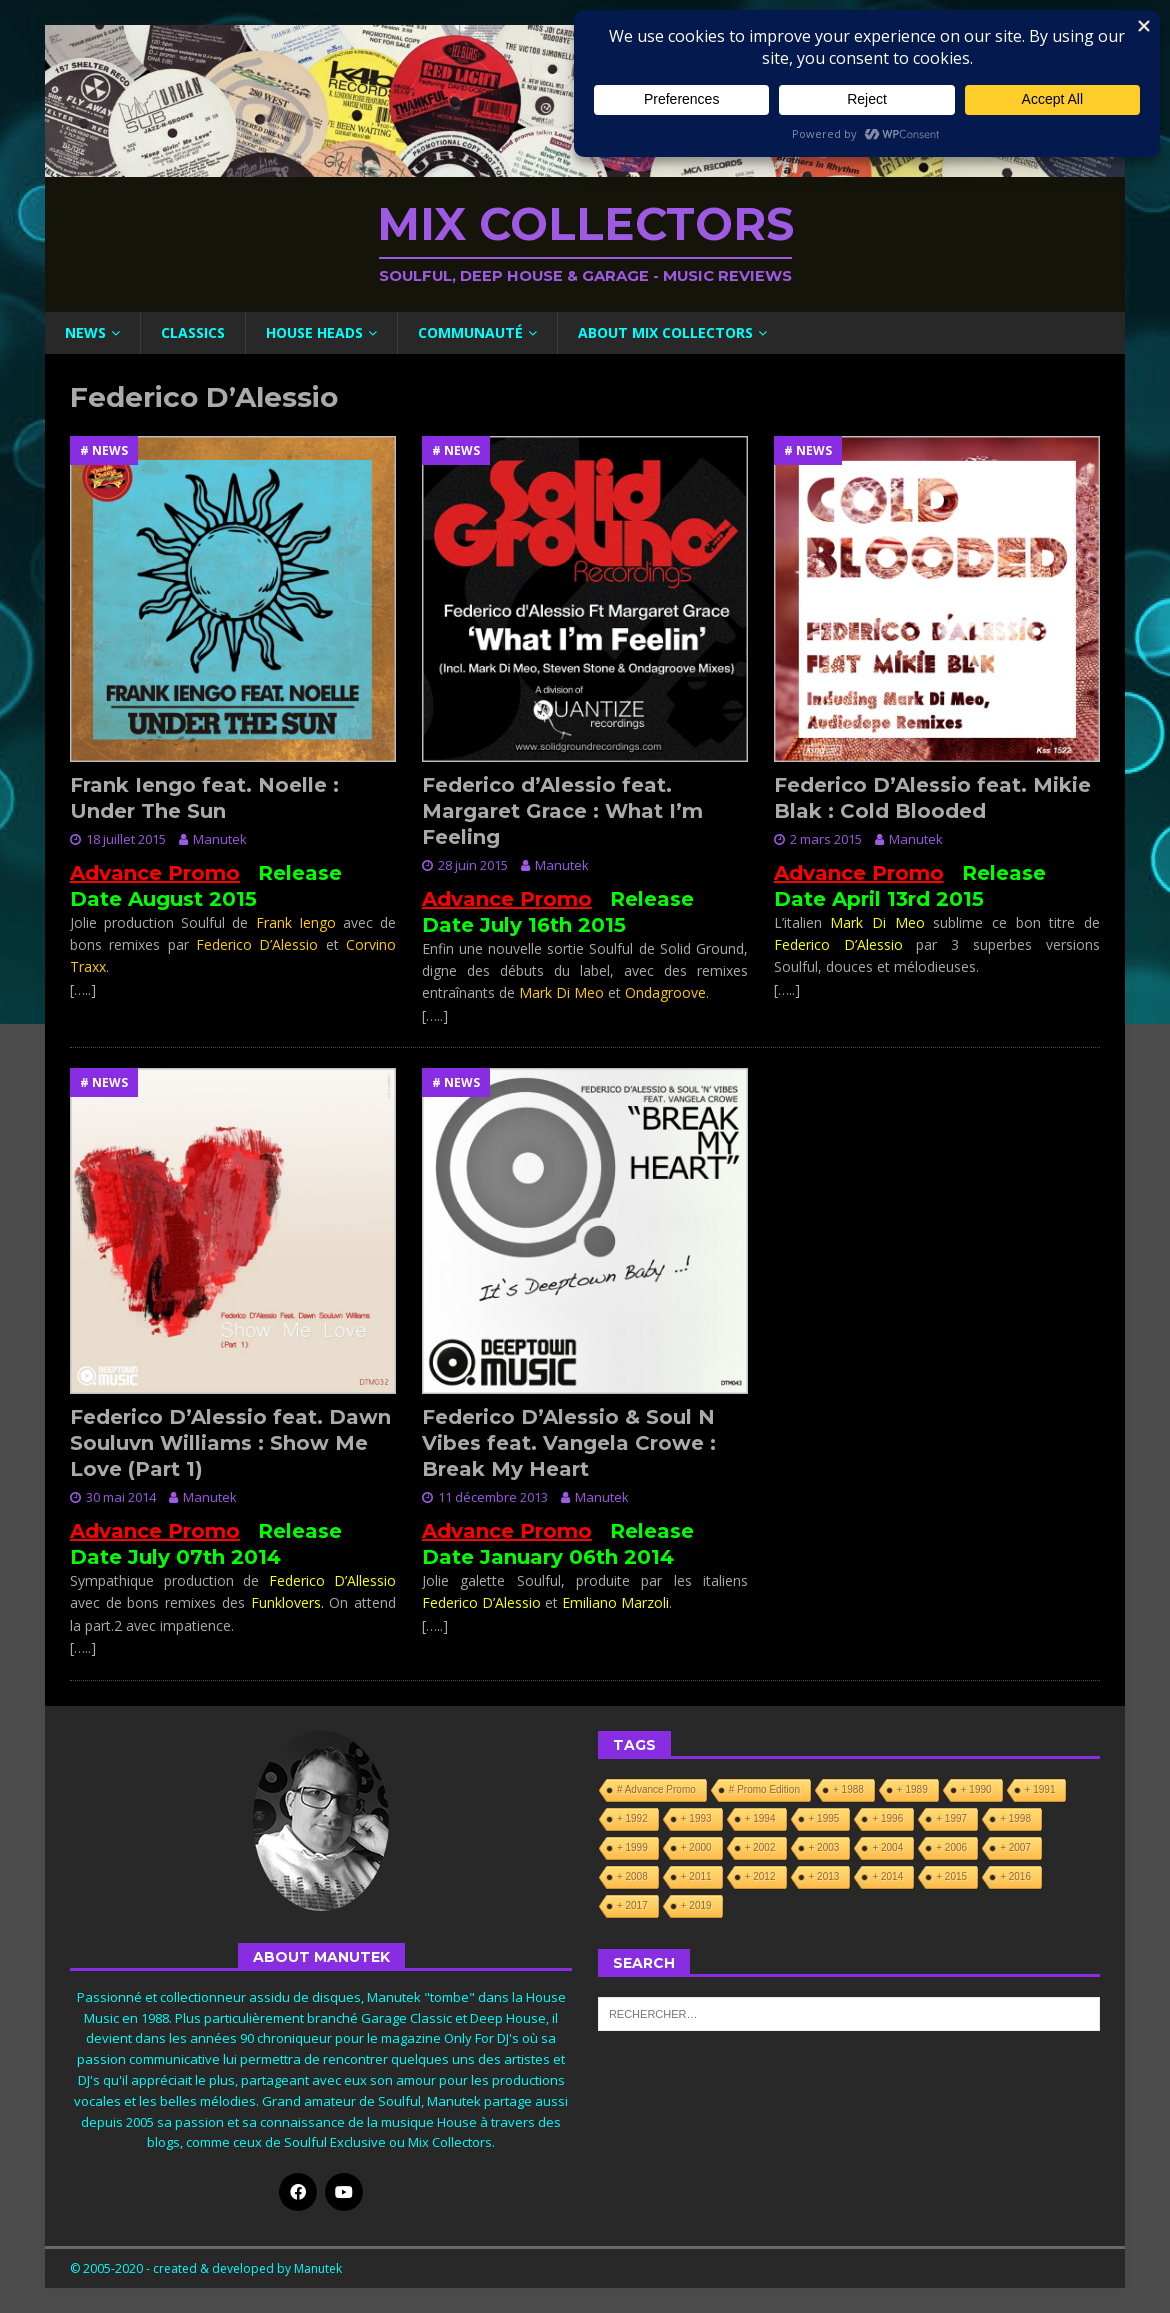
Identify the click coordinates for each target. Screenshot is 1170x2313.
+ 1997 (951, 1818)
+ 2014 (887, 1876)
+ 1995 (824, 1818)
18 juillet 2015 (126, 839)
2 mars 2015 (826, 839)
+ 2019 (696, 1905)
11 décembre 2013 (493, 1497)
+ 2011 (696, 1876)
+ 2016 (1015, 1876)
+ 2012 (760, 1876)
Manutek (220, 839)
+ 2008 (632, 1876)
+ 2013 (824, 1876)
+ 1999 (632, 1847)
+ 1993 (696, 1818)
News (85, 332)
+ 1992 (632, 1818)
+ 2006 (951, 1847)
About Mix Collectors (665, 332)
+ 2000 (696, 1847)
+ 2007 (1015, 1847)
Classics (193, 332)
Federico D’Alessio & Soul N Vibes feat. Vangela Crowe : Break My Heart (569, 1443)
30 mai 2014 (121, 1497)
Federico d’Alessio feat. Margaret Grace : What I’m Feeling (562, 811)
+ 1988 (848, 1789)
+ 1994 (760, 1818)
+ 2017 (632, 1905)
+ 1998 (1015, 1818)
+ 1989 (912, 1789)
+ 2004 (887, 1847)
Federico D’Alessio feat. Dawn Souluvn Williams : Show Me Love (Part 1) (230, 1443)
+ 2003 (824, 1847)
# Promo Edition (764, 1789)
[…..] (83, 989)
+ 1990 (976, 1789)
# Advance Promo (656, 1789)
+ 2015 (951, 1876)
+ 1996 (887, 1818)
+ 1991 (1040, 1789)
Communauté (470, 332)
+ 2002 (760, 1847)
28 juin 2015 (473, 865)
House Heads (314, 332)
